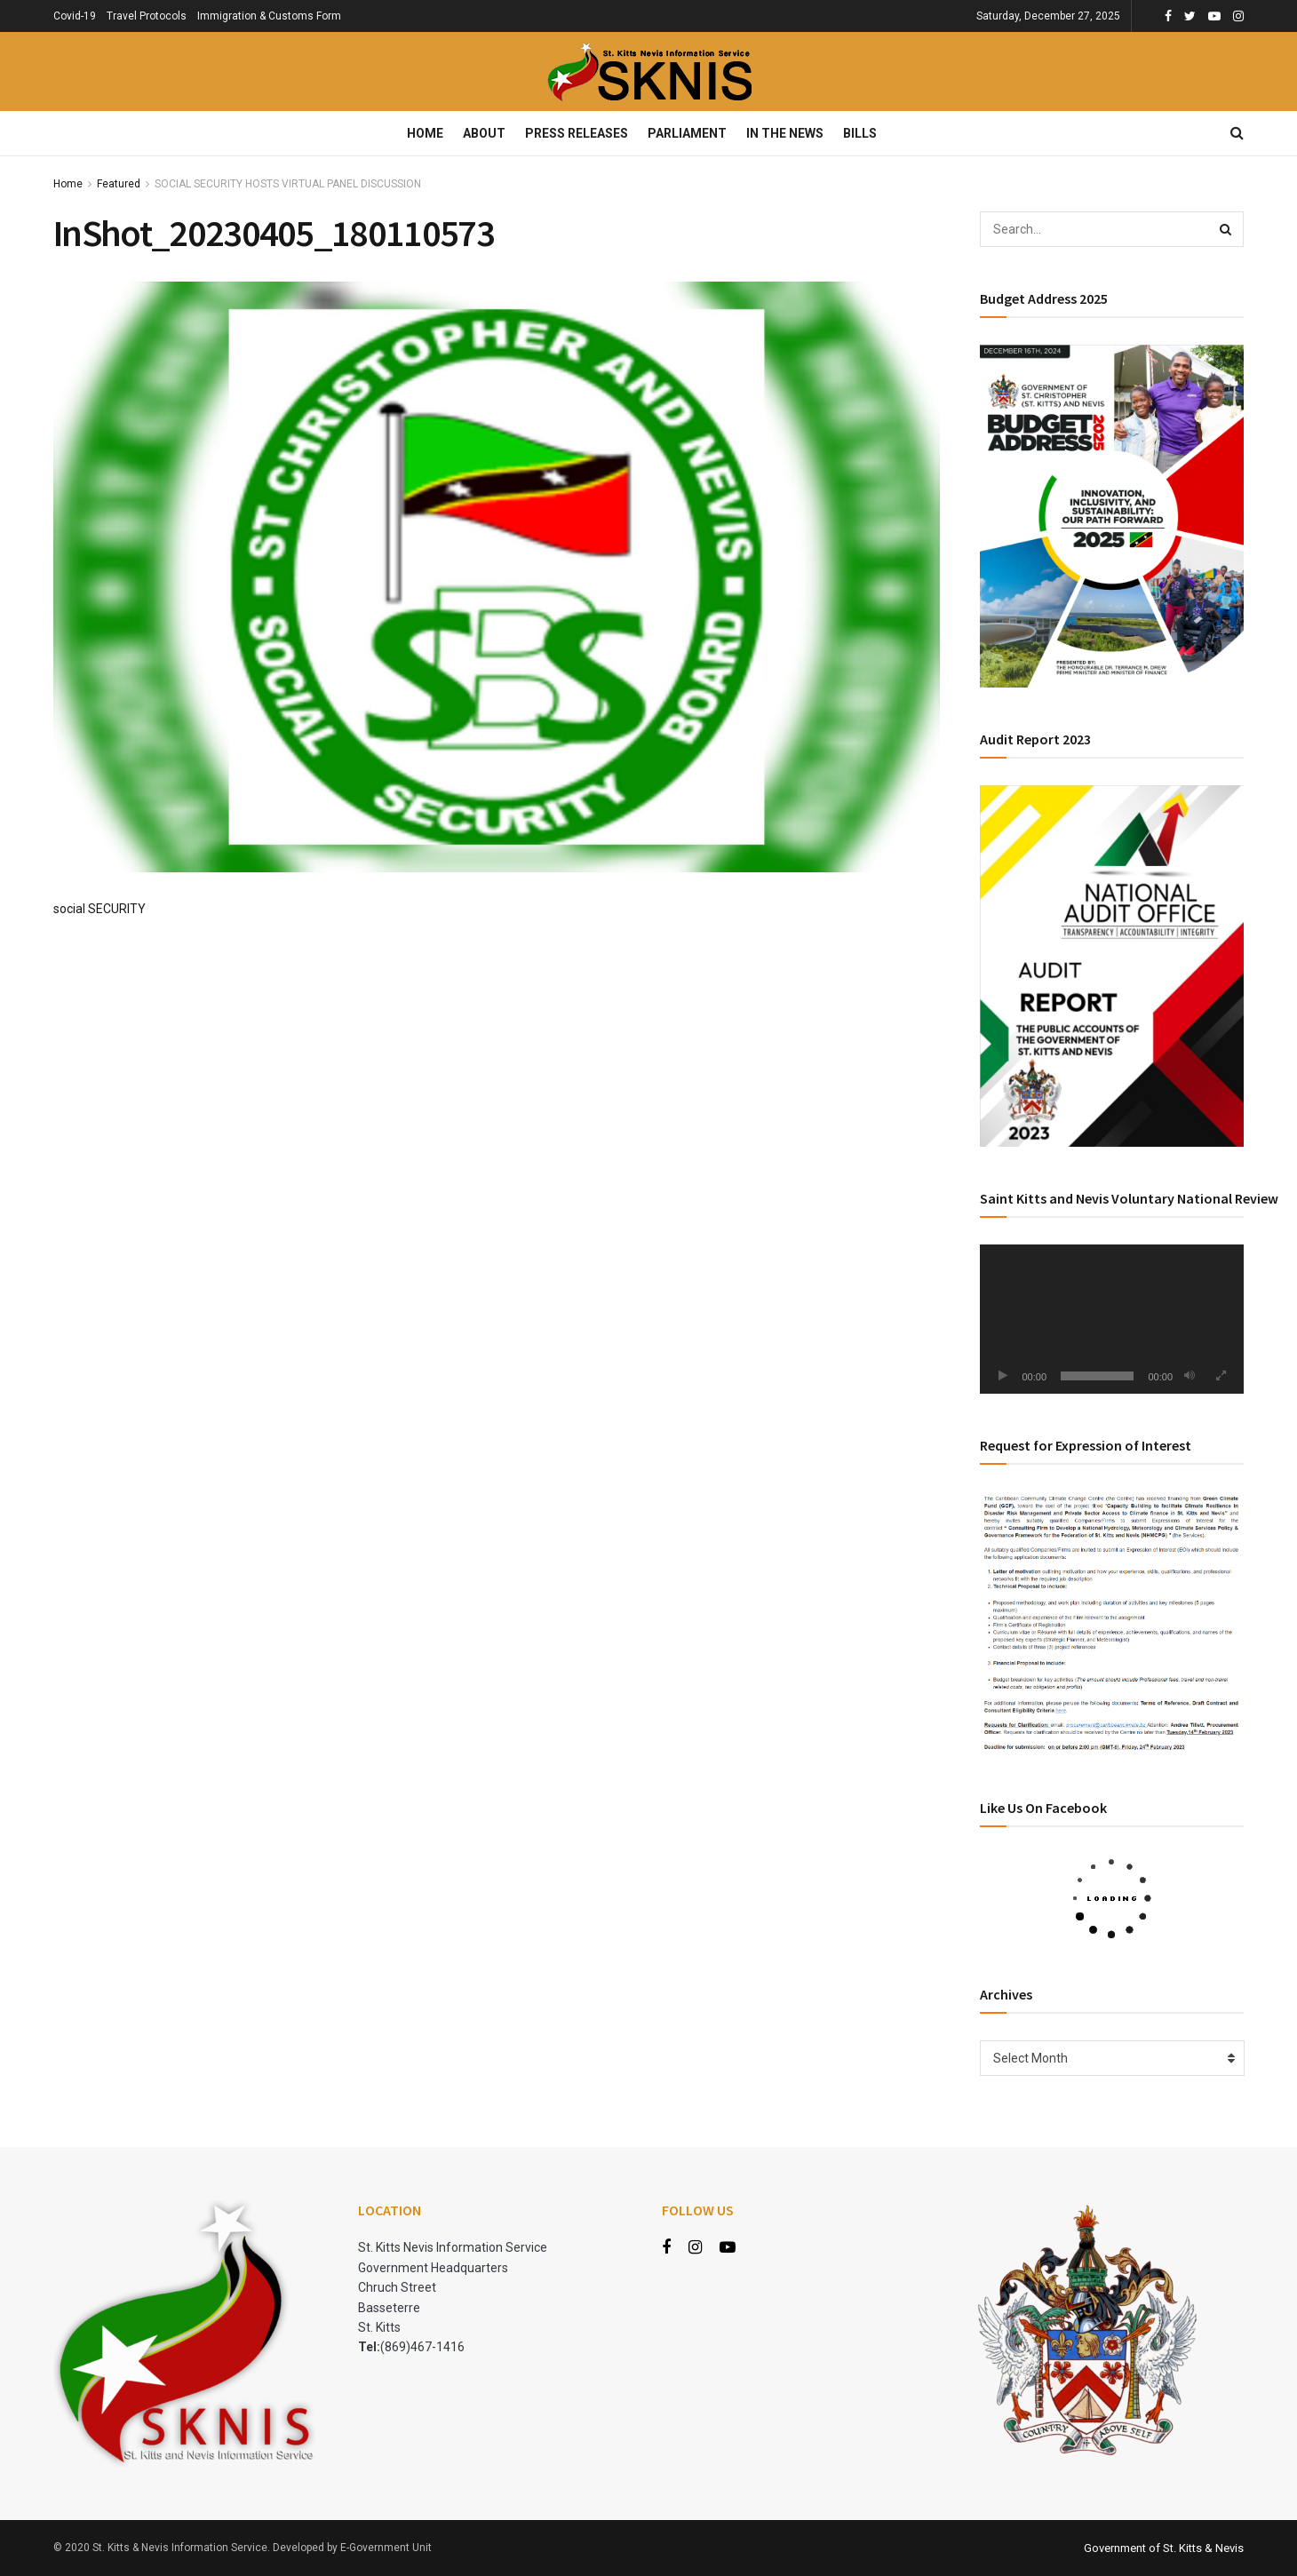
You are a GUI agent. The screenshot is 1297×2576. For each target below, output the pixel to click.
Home (425, 133)
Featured (118, 184)
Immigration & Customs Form (269, 16)
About (484, 133)
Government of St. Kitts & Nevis (1164, 2548)
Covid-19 (74, 16)
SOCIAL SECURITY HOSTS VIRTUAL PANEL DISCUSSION (288, 184)
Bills (860, 133)
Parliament (687, 133)
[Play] (1003, 1376)
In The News (785, 133)
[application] (1112, 1318)
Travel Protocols (147, 16)
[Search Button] (1226, 229)
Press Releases (576, 133)
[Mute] (1189, 1376)
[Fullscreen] (1220, 1376)
